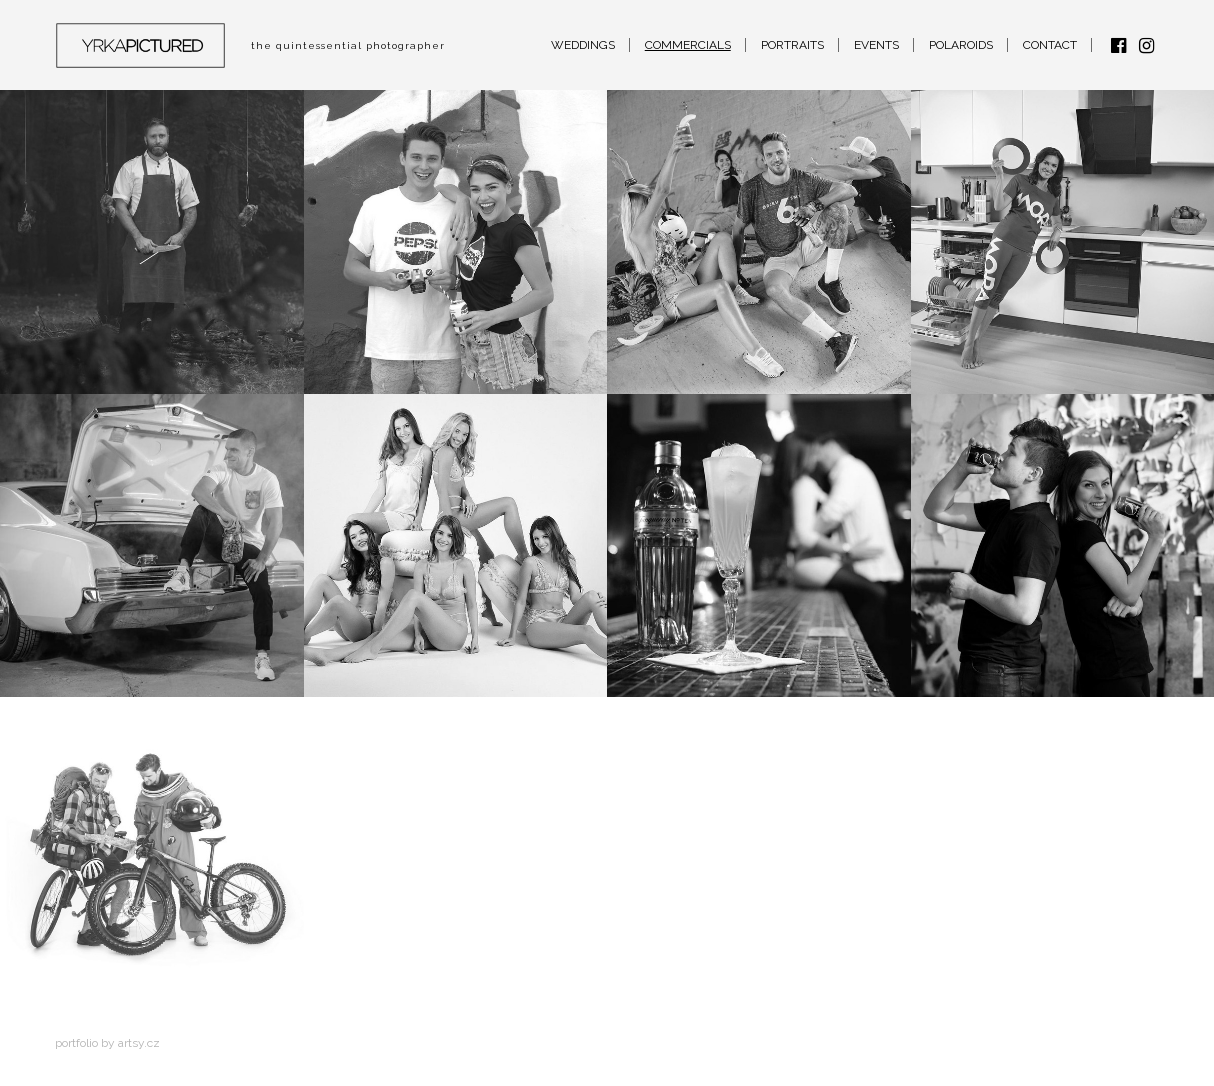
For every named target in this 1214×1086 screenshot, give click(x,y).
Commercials (688, 45)
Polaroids (961, 45)
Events (876, 45)
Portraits (792, 45)
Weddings (583, 45)
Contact (1050, 45)
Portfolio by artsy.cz (107, 1043)
